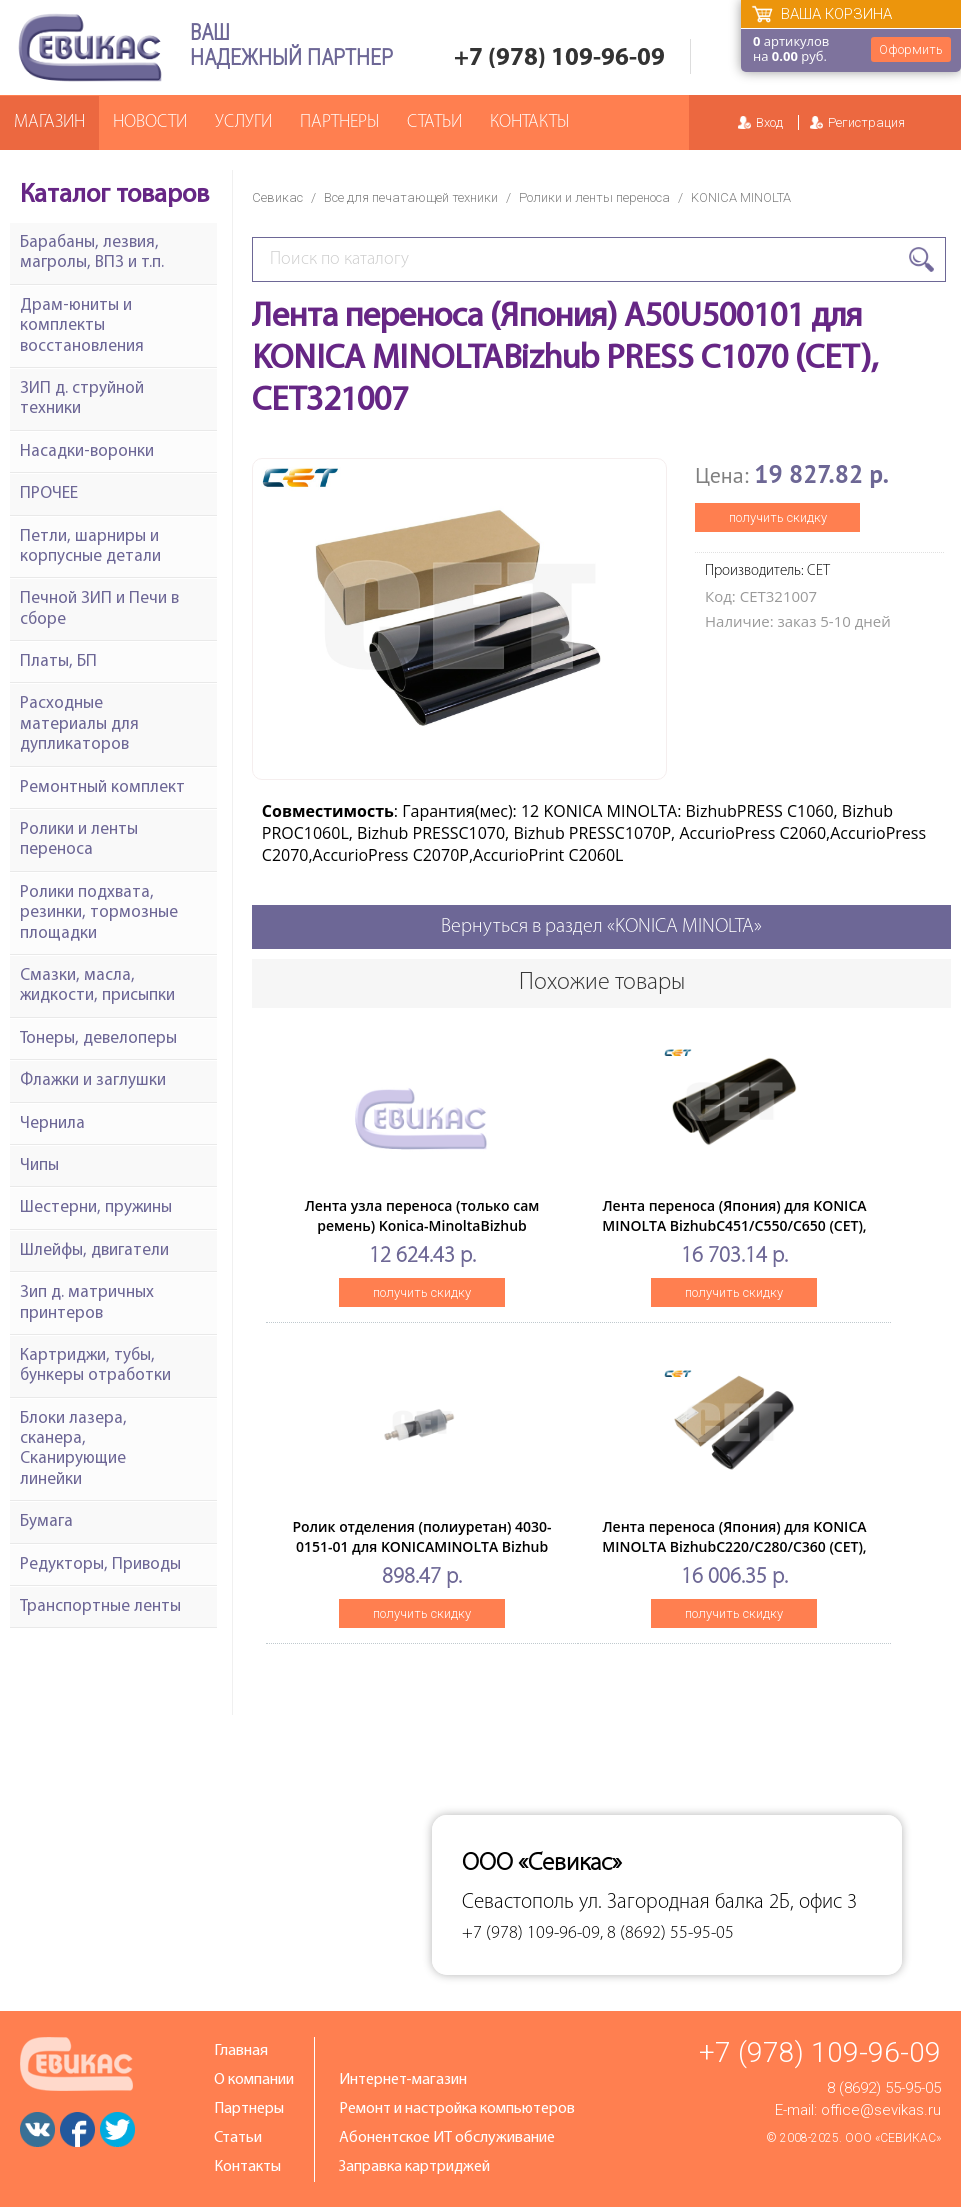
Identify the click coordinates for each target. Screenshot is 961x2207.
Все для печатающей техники (411, 197)
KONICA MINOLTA (741, 197)
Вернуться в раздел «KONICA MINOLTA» (601, 927)
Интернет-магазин (403, 2080)
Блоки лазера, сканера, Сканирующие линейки (73, 1449)
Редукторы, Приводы (100, 1564)
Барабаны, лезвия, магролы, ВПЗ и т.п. (92, 252)
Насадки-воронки (87, 451)
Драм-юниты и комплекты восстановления (82, 326)
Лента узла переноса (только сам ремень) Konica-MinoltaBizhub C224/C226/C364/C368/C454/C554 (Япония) (422, 1235)
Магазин (49, 122)
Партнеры (339, 122)
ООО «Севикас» (893, 2138)
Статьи (434, 122)
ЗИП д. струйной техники (82, 398)
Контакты (529, 122)
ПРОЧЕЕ (49, 493)
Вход (769, 122)
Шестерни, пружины (96, 1207)
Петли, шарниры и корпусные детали (90, 546)
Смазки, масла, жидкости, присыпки (97, 985)
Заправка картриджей (414, 2167)
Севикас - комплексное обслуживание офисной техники (90, 47)
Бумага (46, 1521)
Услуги (243, 122)
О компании (254, 2080)
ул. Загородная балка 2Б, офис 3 (718, 1902)
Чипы (39, 1165)
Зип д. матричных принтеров (87, 1302)
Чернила (52, 1123)
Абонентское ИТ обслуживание (447, 2138)
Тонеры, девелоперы (98, 1038)
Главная (241, 2051)
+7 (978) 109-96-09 (559, 58)
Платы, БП (58, 661)
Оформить (911, 49)
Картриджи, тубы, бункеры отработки (95, 1365)
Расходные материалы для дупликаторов (79, 724)
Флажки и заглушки (93, 1080)
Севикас (277, 197)
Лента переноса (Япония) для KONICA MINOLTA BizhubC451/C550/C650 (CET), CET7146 (734, 1225)
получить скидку (778, 517)
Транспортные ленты (100, 1606)
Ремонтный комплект (102, 787)
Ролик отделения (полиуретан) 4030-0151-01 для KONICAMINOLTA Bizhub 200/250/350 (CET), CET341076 (421, 1546)
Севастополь (518, 1902)
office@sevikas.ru (881, 2110)
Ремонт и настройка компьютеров (457, 2109)
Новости (150, 122)
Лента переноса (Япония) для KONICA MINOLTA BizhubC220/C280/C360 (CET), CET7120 (734, 1546)
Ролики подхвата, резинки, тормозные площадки (99, 913)
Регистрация (866, 122)
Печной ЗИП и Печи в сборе (99, 608)
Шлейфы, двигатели (94, 1250)
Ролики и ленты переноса (594, 197)
